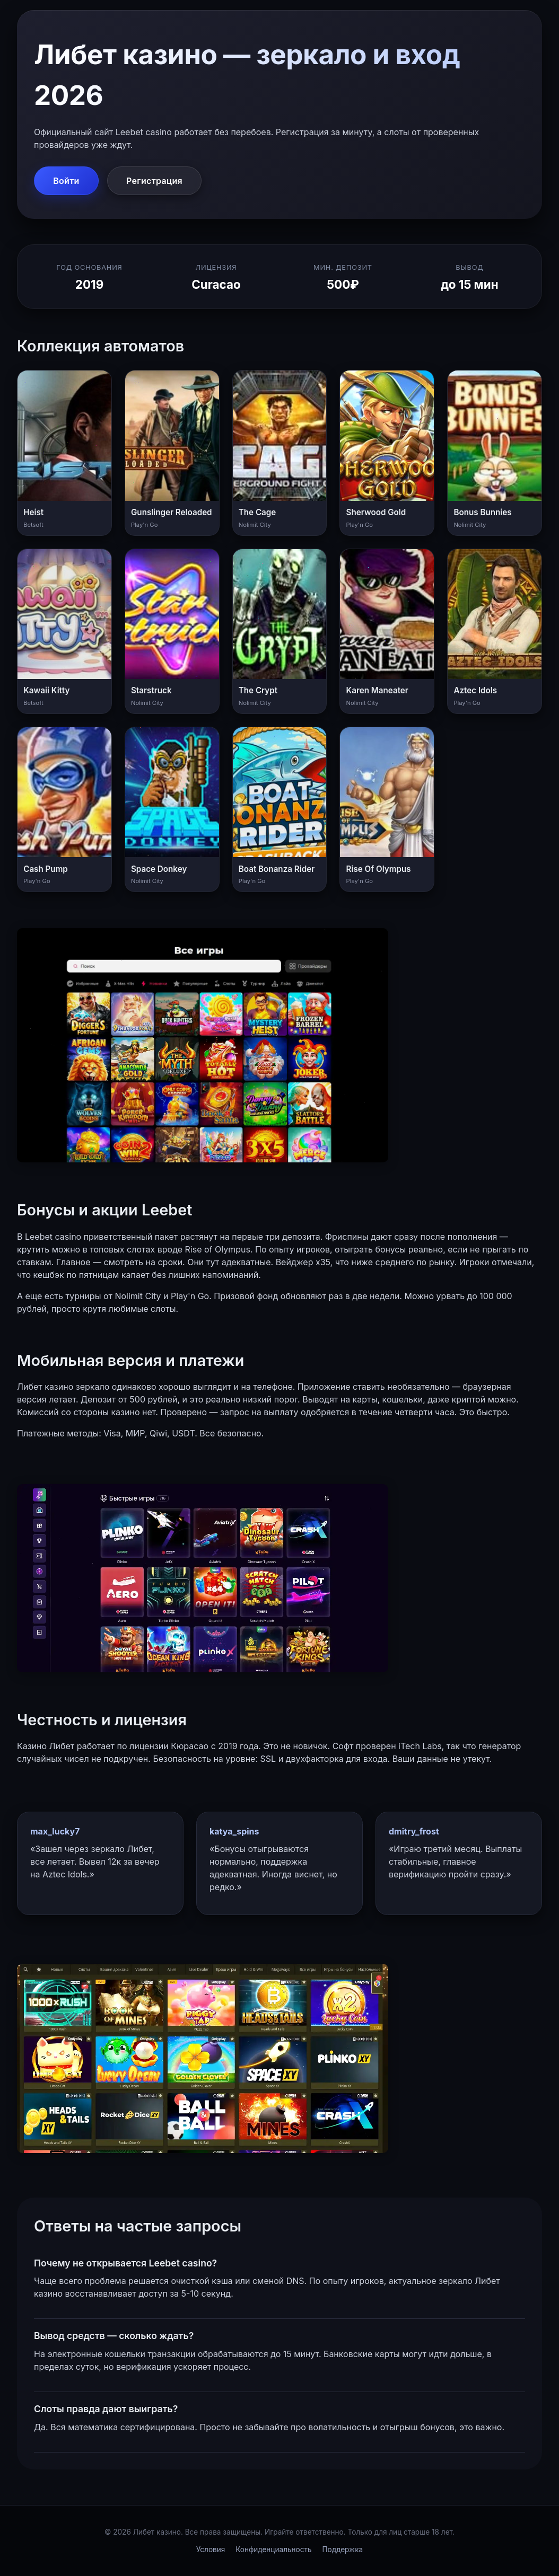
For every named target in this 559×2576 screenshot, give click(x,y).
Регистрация (154, 180)
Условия (210, 2549)
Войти (66, 180)
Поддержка (342, 2549)
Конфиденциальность (273, 2549)
